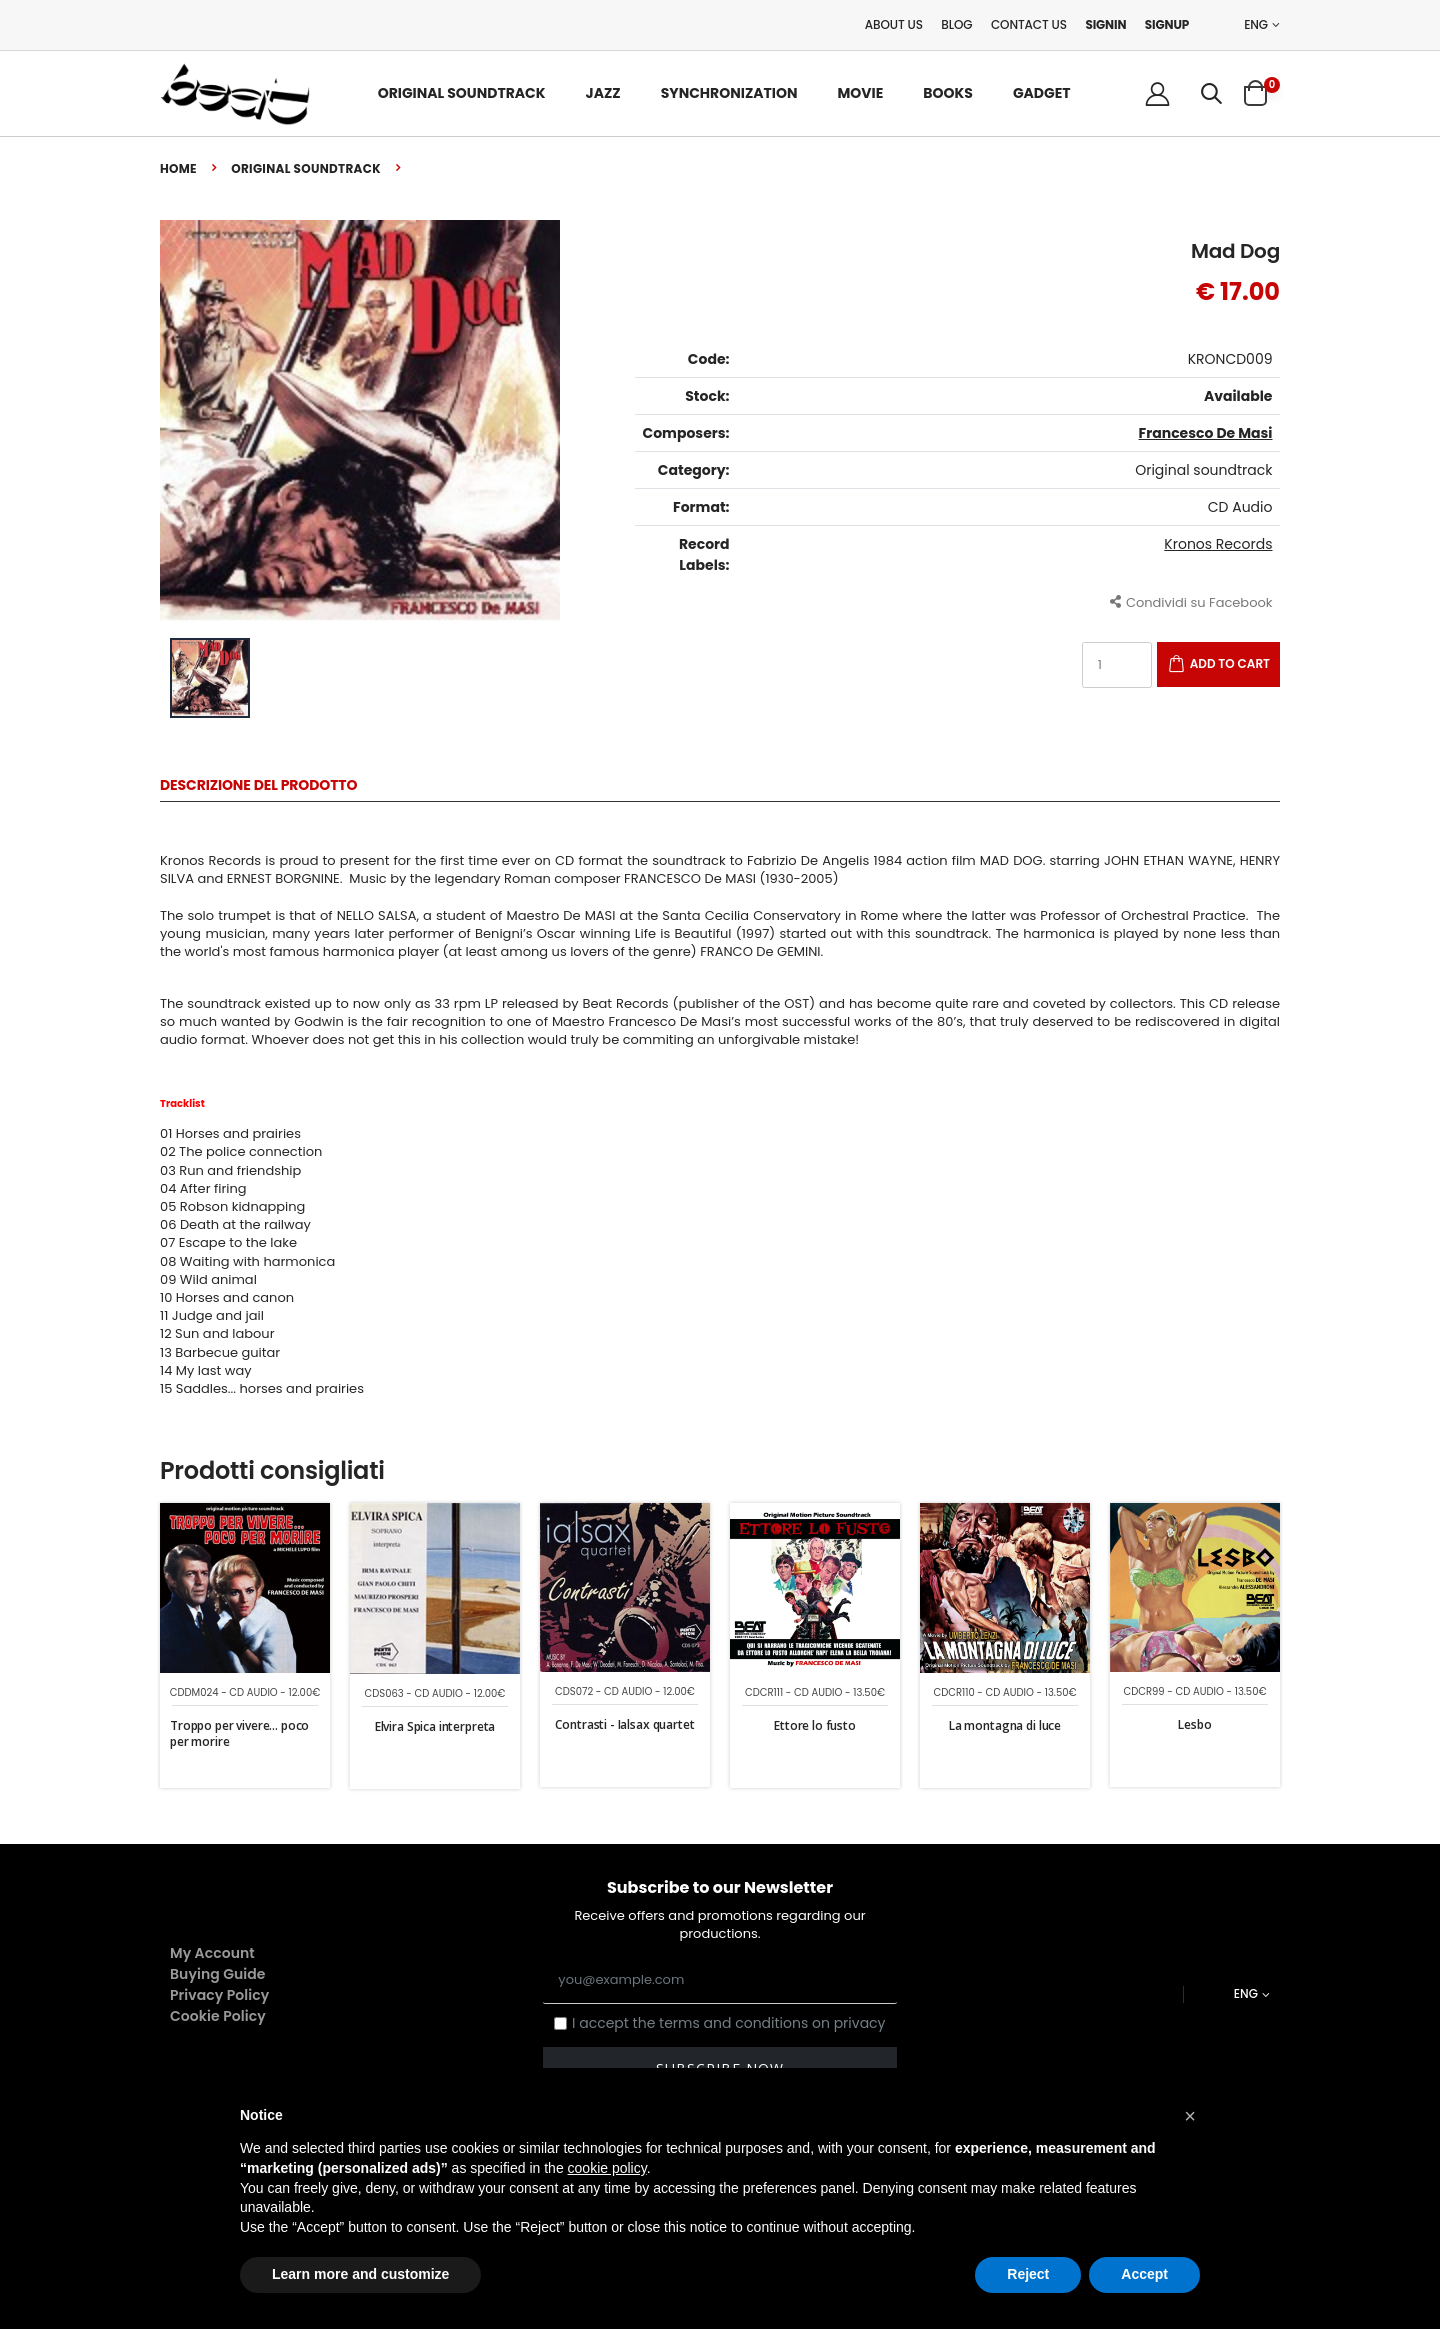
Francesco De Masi (1206, 433)
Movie (860, 93)
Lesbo (1194, 1724)
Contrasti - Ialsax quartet (624, 1724)
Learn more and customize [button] (360, 2274)
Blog (956, 24)
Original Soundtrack (462, 93)
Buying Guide (218, 1974)
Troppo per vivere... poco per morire (239, 1733)
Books (948, 93)
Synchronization (729, 93)
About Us (894, 24)
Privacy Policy (219, 1995)
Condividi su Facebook (1191, 601)
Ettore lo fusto (815, 1725)
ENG (1256, 25)
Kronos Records (1218, 544)
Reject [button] (1028, 2274)
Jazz (603, 93)
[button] (1211, 93)
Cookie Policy (218, 2016)
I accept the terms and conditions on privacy (729, 2023)
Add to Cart (1230, 663)
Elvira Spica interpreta (435, 1726)
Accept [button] (1144, 2274)
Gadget (1042, 93)
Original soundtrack (306, 168)
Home (178, 168)
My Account (212, 1953)
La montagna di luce (1005, 1725)
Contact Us (1029, 24)
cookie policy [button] (607, 2168)
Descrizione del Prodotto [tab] (258, 786)
